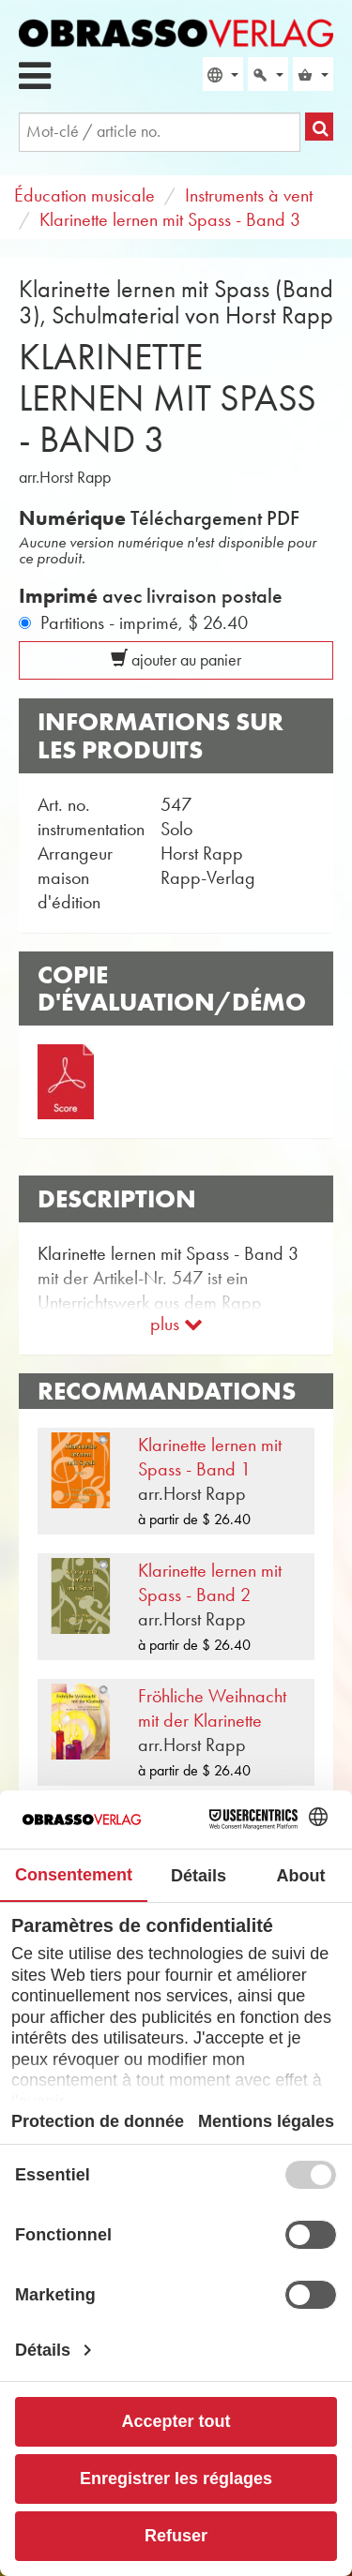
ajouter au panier (176, 660)
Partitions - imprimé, (144, 622)
